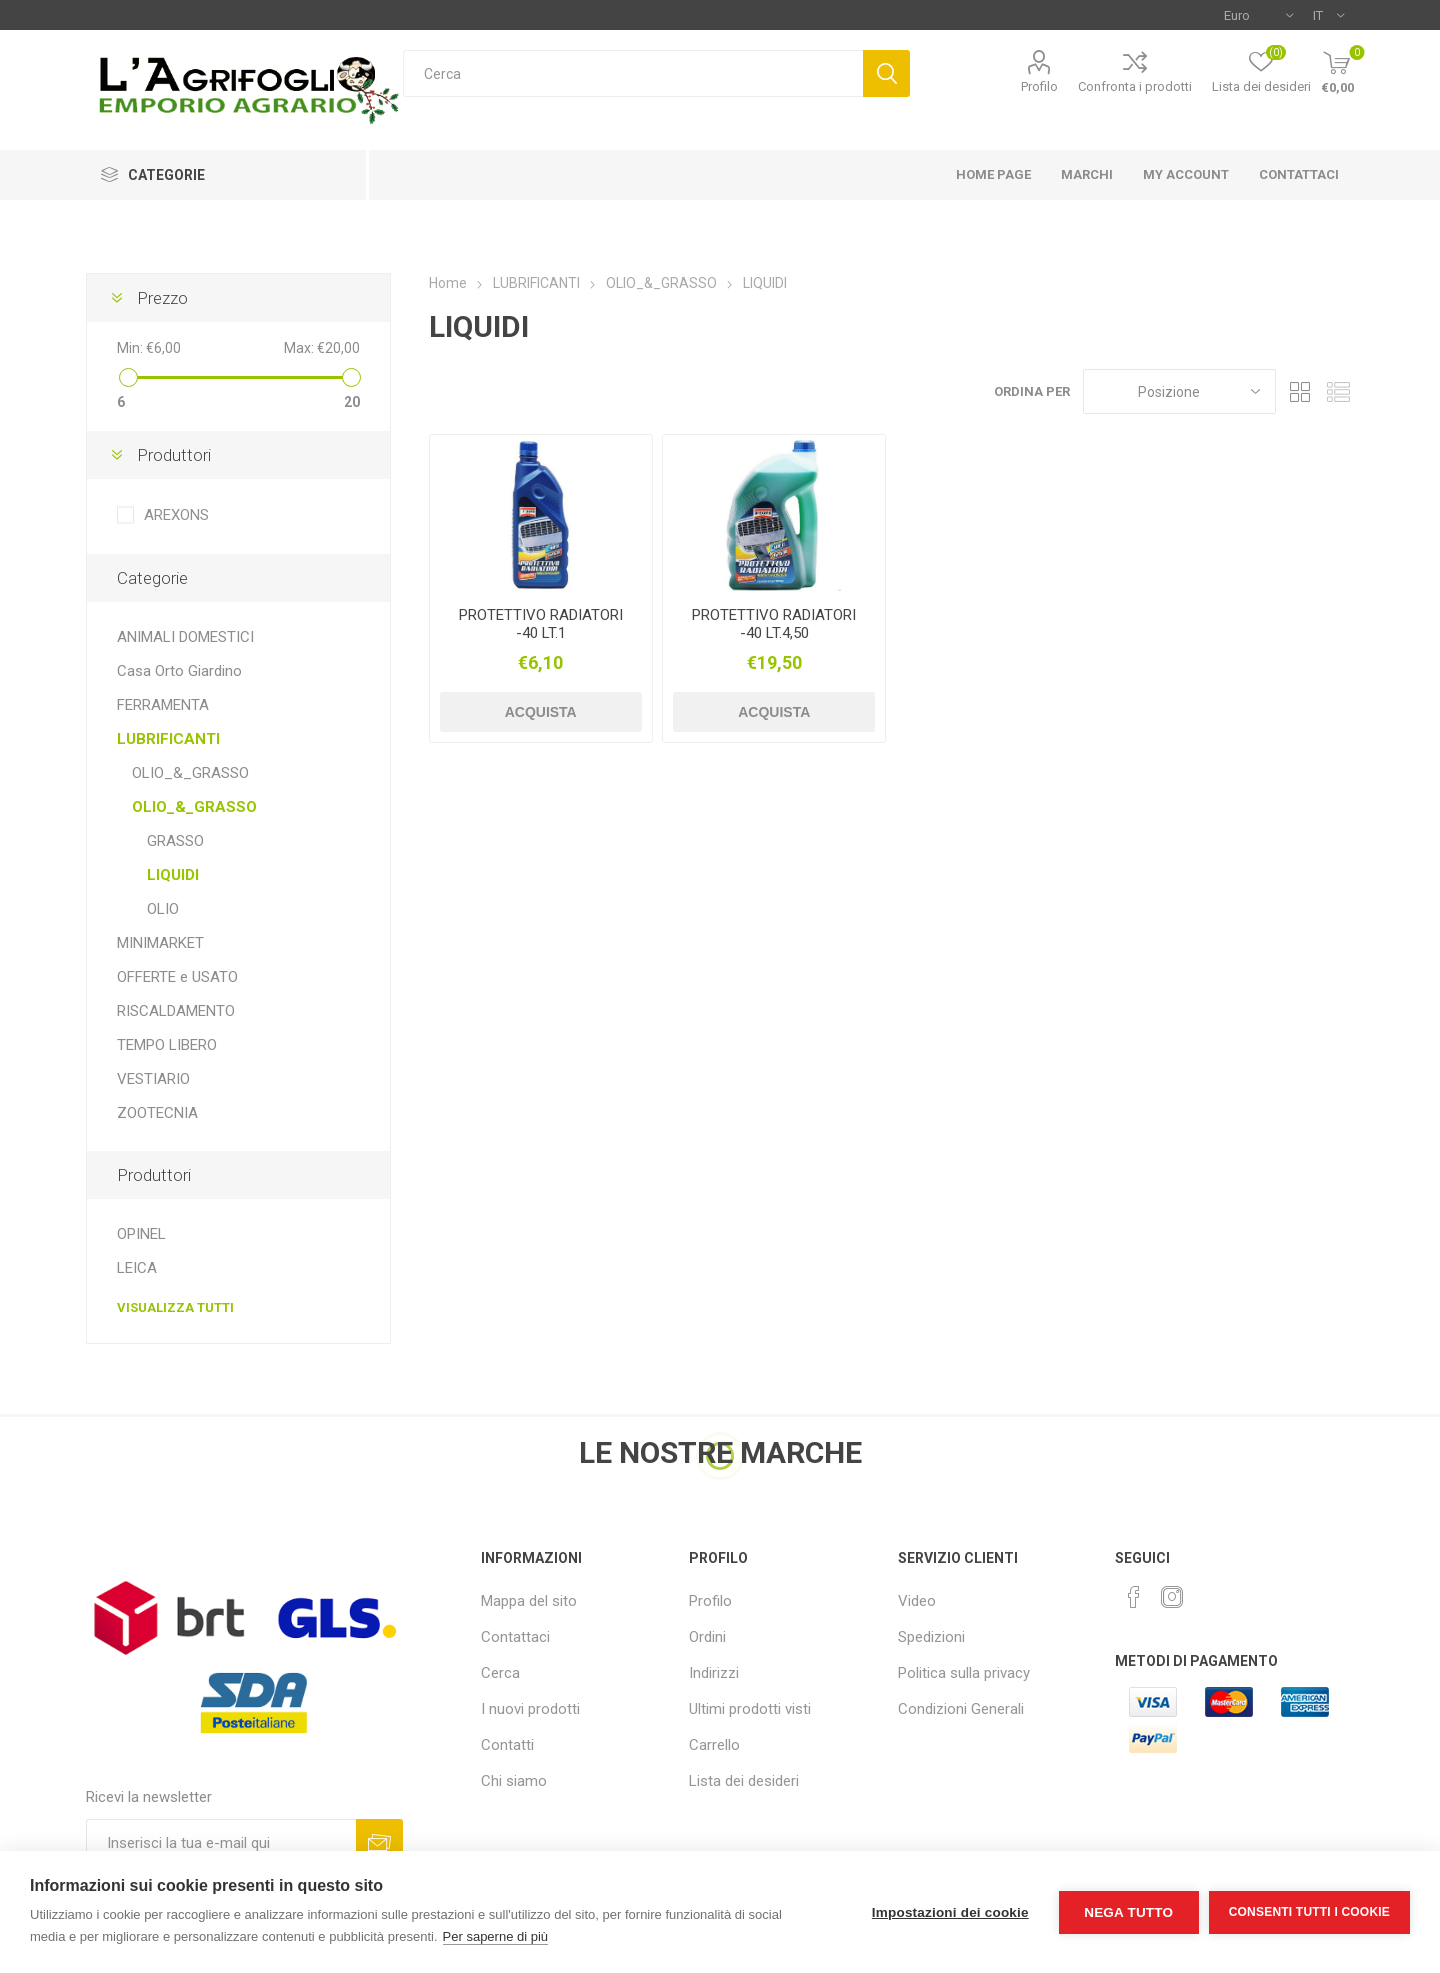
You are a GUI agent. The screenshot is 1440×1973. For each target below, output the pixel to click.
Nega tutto (1128, 1912)
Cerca (886, 73)
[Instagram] (1172, 1597)
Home (448, 283)
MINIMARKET (160, 943)
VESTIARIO (153, 1079)
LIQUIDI (173, 875)
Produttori (174, 455)
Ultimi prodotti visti (750, 1709)
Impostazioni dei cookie (950, 1912)
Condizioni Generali (961, 1709)
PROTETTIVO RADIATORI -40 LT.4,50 (774, 624)
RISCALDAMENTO (176, 1011)
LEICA (137, 1268)
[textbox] (633, 73)
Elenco (1339, 391)
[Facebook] (1134, 1597)
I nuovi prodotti (530, 1709)
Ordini (707, 1637)
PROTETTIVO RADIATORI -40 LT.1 (541, 624)
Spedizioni (931, 1637)
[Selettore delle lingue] (1328, 15)
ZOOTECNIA (157, 1113)
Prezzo (162, 298)
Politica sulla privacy (964, 1673)
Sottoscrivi (379, 1842)
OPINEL (141, 1234)
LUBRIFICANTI (168, 739)
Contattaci (515, 1637)
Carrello (714, 1745)
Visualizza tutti (175, 1307)
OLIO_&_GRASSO (190, 773)
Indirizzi (714, 1673)
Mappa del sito (529, 1601)
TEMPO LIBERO (167, 1045)
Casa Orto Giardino (179, 671)
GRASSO (175, 841)
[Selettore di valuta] (1258, 15)
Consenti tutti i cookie (1309, 1912)
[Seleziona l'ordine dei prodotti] (1179, 391)
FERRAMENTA (163, 705)
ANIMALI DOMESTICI (185, 637)
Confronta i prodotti (1135, 86)
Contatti (507, 1745)
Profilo (1039, 86)
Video (917, 1601)
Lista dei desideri (744, 1781)
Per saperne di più (496, 1936)
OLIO (163, 909)
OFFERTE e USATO (177, 977)
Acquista (541, 712)
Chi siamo (514, 1781)
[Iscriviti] (221, 1842)
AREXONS (176, 515)
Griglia (1301, 391)
